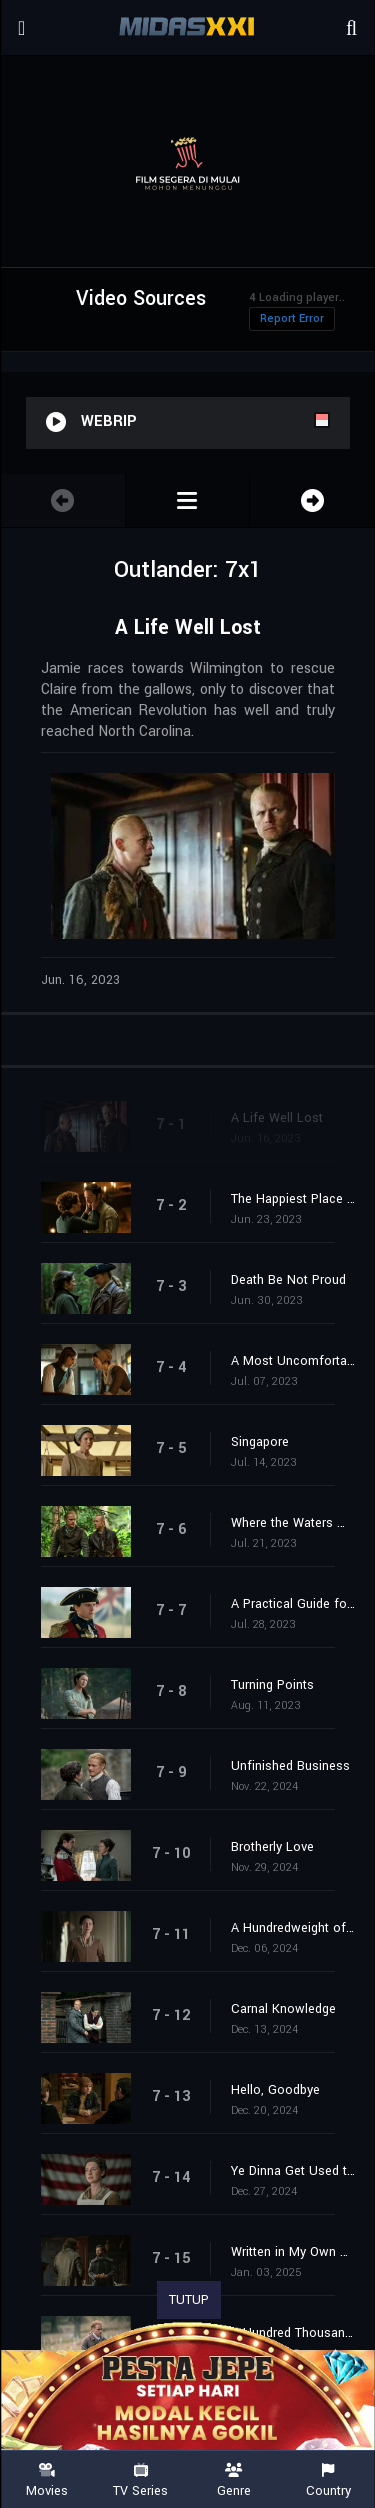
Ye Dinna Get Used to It (293, 2171)
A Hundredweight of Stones (293, 1928)
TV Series (141, 2480)
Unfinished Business (290, 1766)
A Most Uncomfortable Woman (293, 1361)
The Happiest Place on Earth (293, 1199)
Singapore (260, 1442)
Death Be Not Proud (288, 1280)
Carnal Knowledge (283, 2009)
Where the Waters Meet (293, 1523)
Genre (235, 2480)
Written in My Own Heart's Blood (293, 2252)
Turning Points (272, 1685)
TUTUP (189, 2300)
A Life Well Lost (277, 1118)
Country (328, 2480)
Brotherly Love (272, 1847)
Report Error (292, 318)
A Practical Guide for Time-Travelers (293, 1604)
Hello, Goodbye (275, 2090)
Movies (47, 2480)
